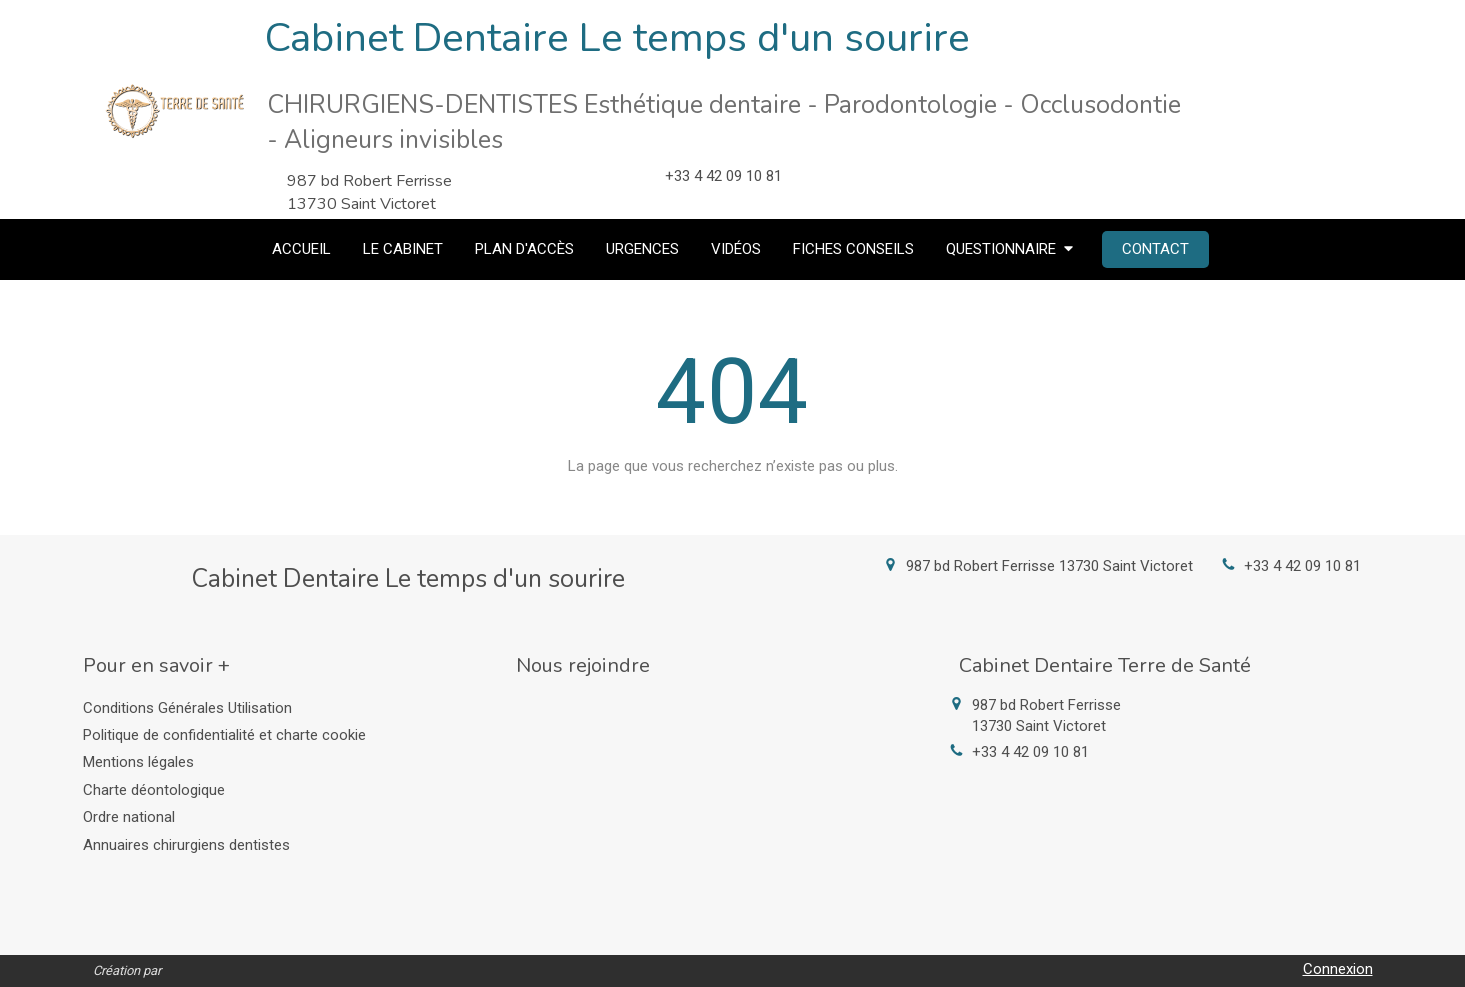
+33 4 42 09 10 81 (1302, 566)
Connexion (1338, 969)
